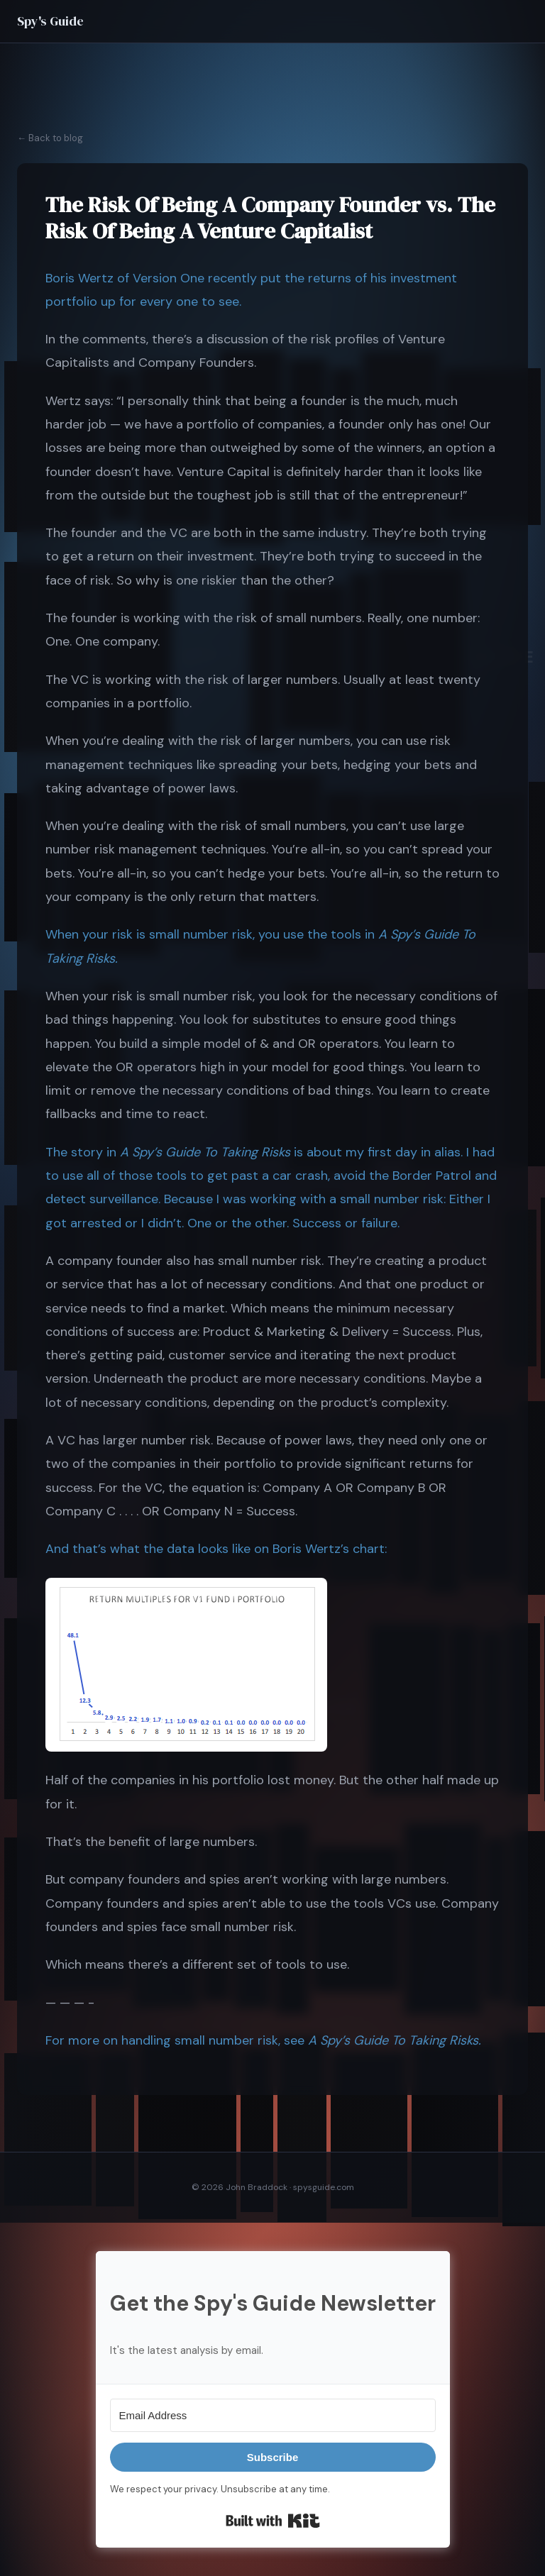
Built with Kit (273, 2520)
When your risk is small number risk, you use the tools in (211, 934)
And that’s (77, 1548)
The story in (82, 1152)
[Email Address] (273, 2415)
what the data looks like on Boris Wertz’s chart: (248, 1548)
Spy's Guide (50, 21)
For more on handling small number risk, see (176, 2040)
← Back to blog (50, 138)
